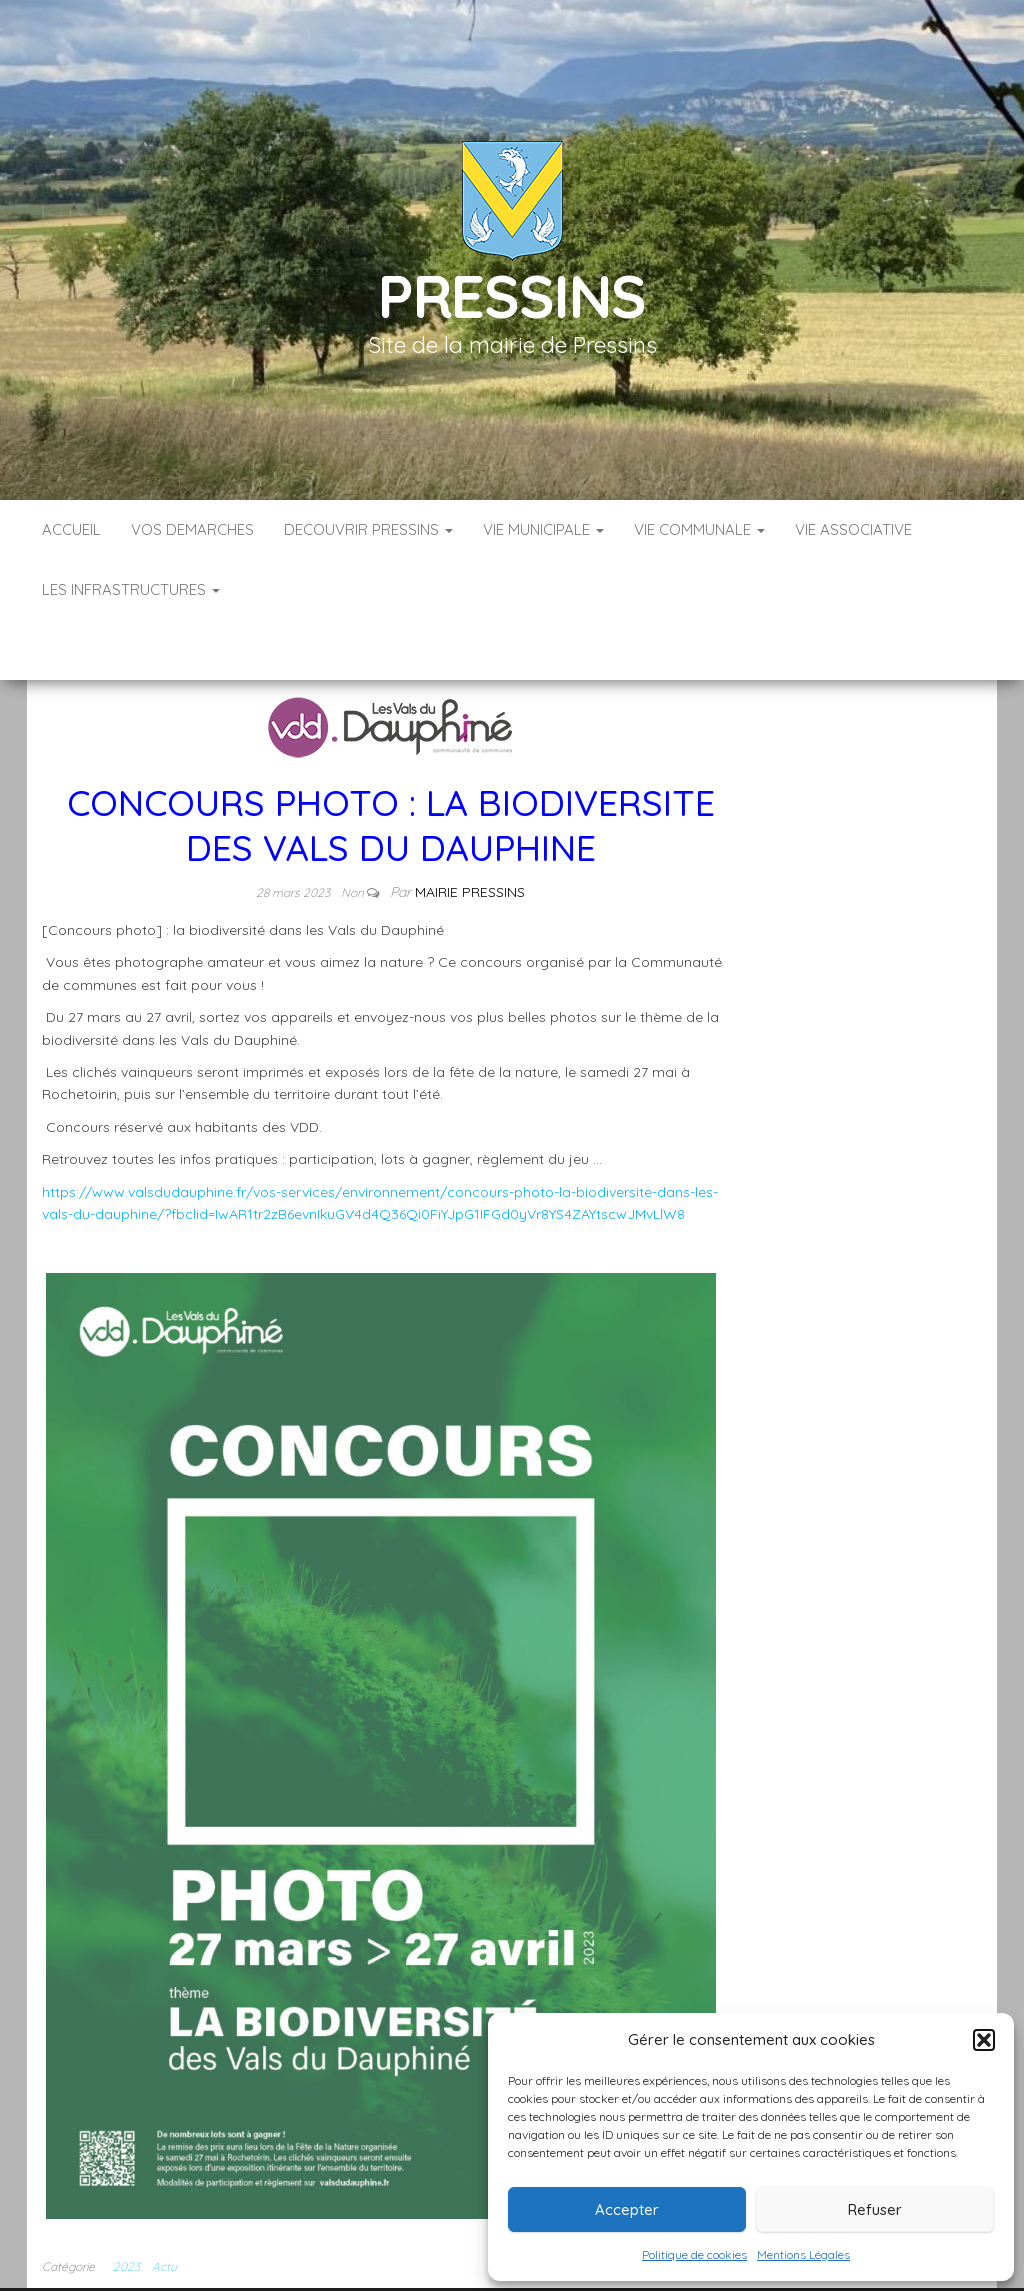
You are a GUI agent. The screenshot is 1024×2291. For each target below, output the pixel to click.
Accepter (627, 2209)
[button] (984, 2040)
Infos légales (449, 2270)
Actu (164, 2206)
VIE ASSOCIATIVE (853, 529)
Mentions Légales (803, 2254)
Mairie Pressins (470, 832)
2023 (126, 2206)
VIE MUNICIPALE (543, 529)
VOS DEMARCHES (192, 529)
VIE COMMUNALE (699, 529)
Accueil (71, 529)
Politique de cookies (694, 2254)
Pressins (512, 295)
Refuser (875, 2209)
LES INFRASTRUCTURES (131, 589)
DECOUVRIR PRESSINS (368, 529)
